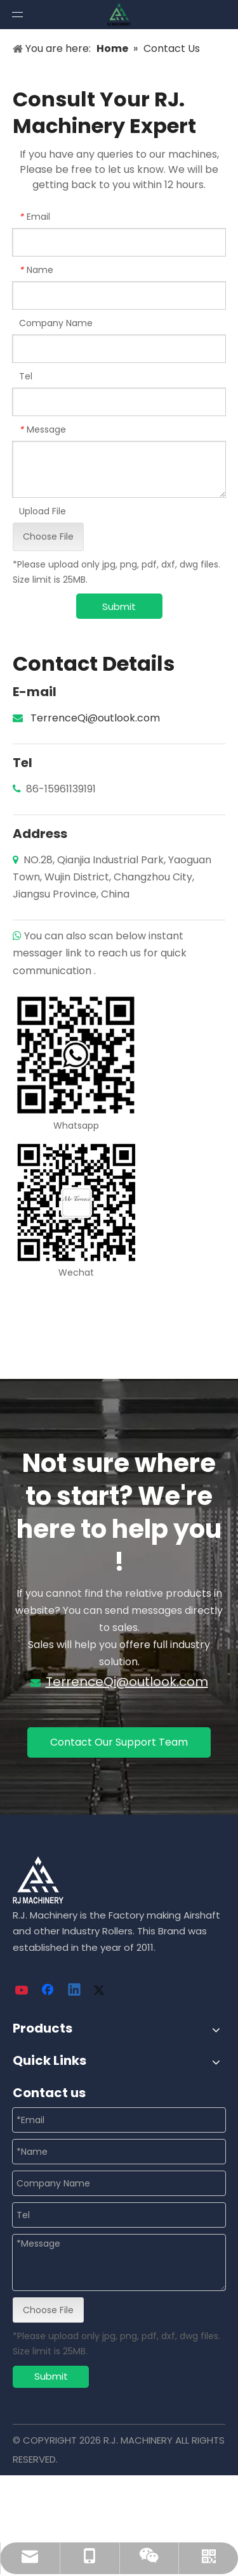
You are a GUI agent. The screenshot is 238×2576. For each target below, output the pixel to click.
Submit (119, 606)
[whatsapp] (76, 1055)
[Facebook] (49, 1991)
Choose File (48, 536)
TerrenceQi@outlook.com (95, 718)
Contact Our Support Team (119, 1742)
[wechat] (76, 1202)
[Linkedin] (75, 1991)
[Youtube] (23, 1991)
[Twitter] (101, 1991)
